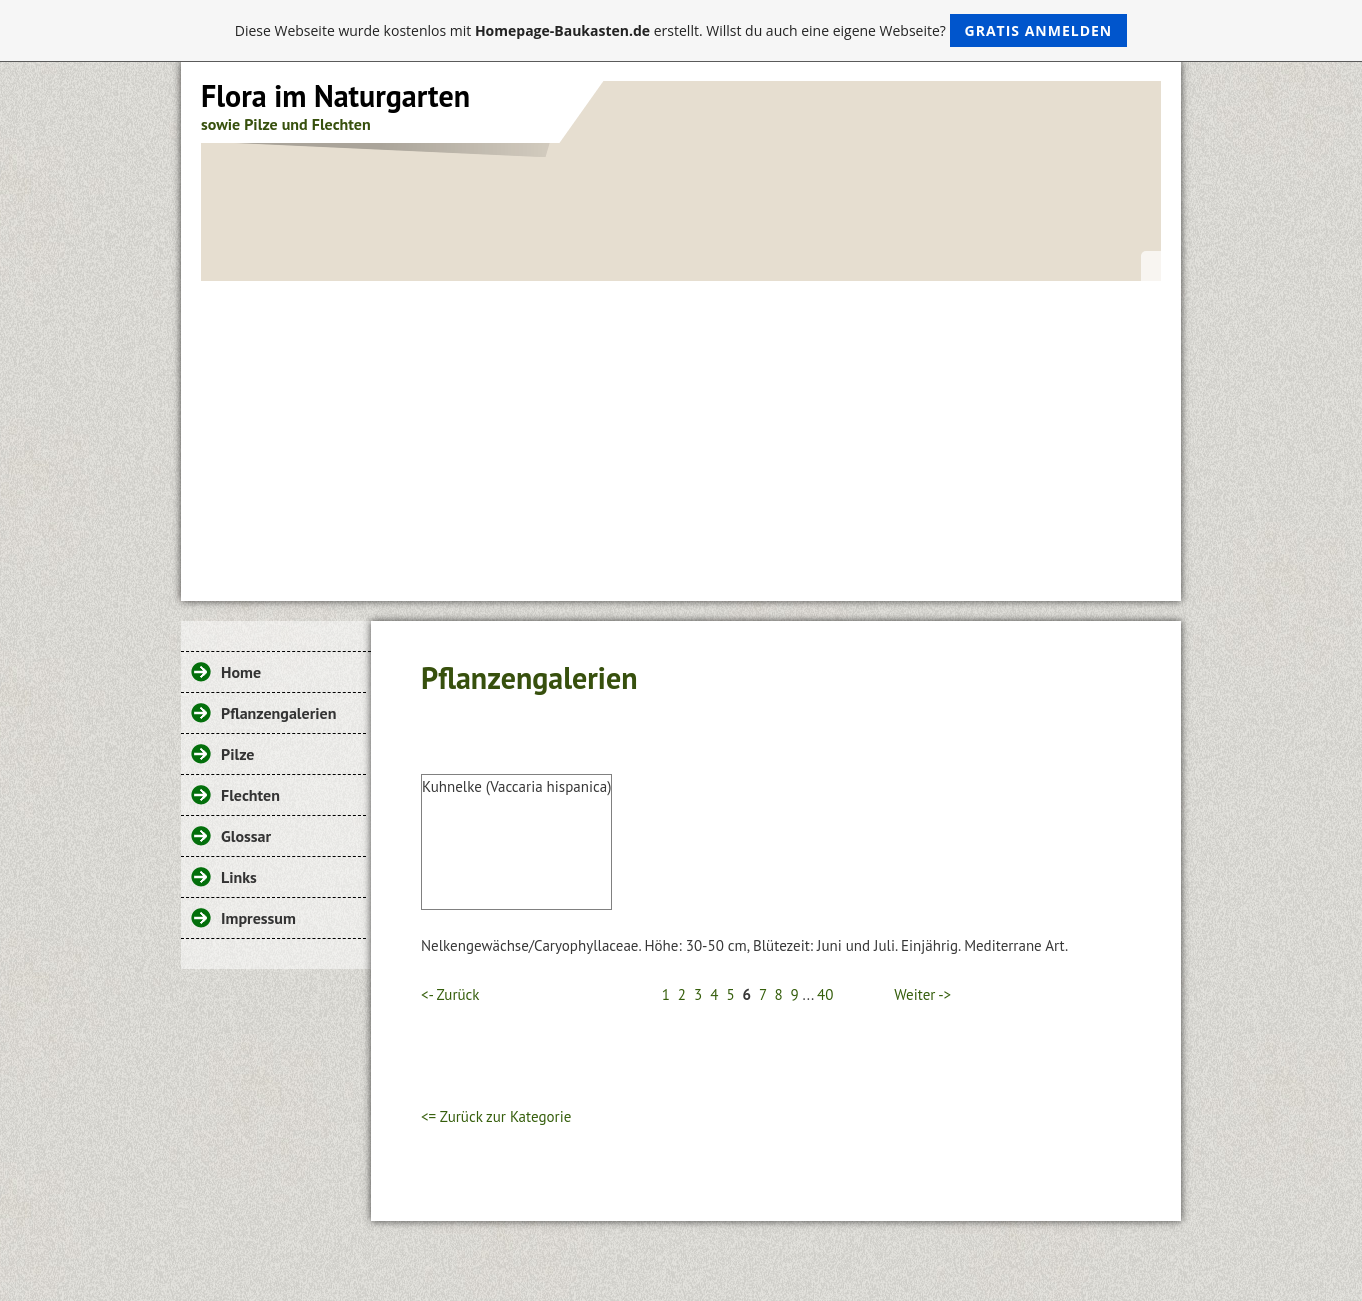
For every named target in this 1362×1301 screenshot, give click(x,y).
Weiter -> (922, 994)
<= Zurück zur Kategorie (496, 1116)
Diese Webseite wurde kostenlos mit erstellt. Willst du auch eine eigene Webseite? (681, 30)
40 (825, 994)
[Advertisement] (681, 431)
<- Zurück (450, 994)
